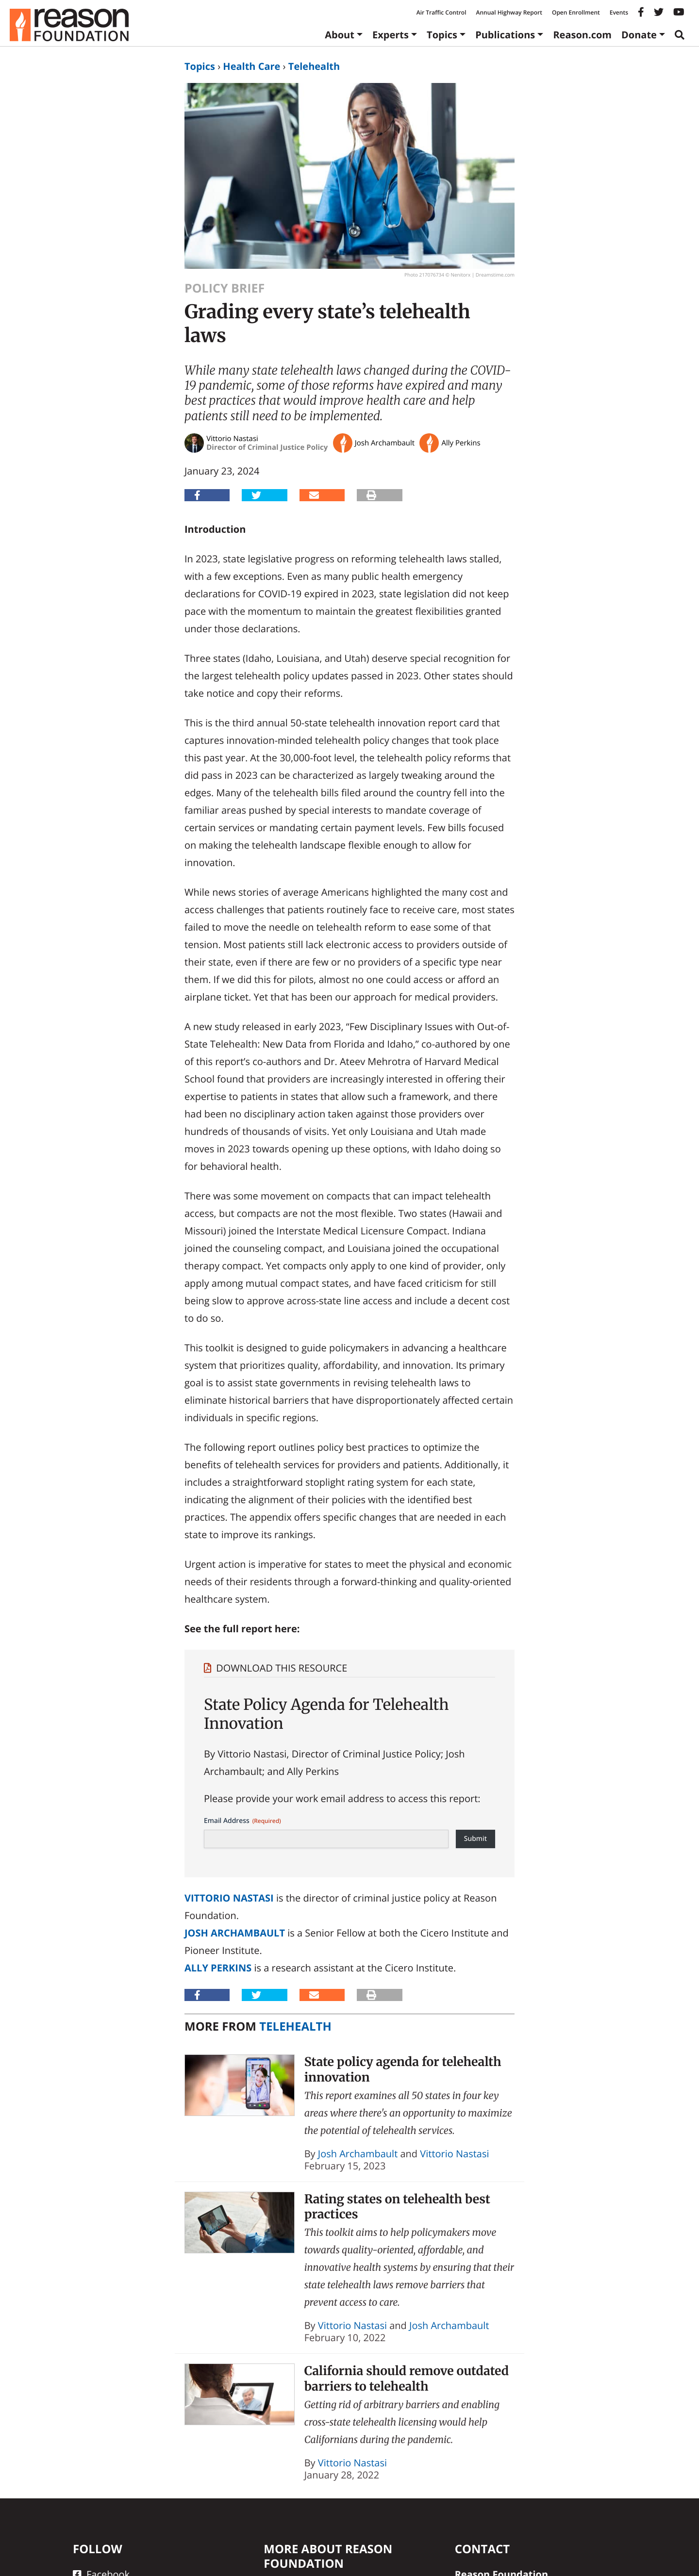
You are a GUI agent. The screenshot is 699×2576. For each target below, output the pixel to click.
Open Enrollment (576, 12)
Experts (390, 34)
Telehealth (314, 66)
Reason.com (582, 34)
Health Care (251, 66)
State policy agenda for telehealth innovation (402, 2069)
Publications (505, 34)
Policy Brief (224, 288)
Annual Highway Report (509, 12)
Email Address (242, 1820)
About (339, 34)
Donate (639, 34)
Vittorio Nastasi (229, 1897)
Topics (442, 34)
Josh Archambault (234, 1932)
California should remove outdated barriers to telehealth (406, 2378)
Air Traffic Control (441, 12)
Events (619, 12)
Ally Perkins (217, 1967)
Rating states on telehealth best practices (397, 2206)
